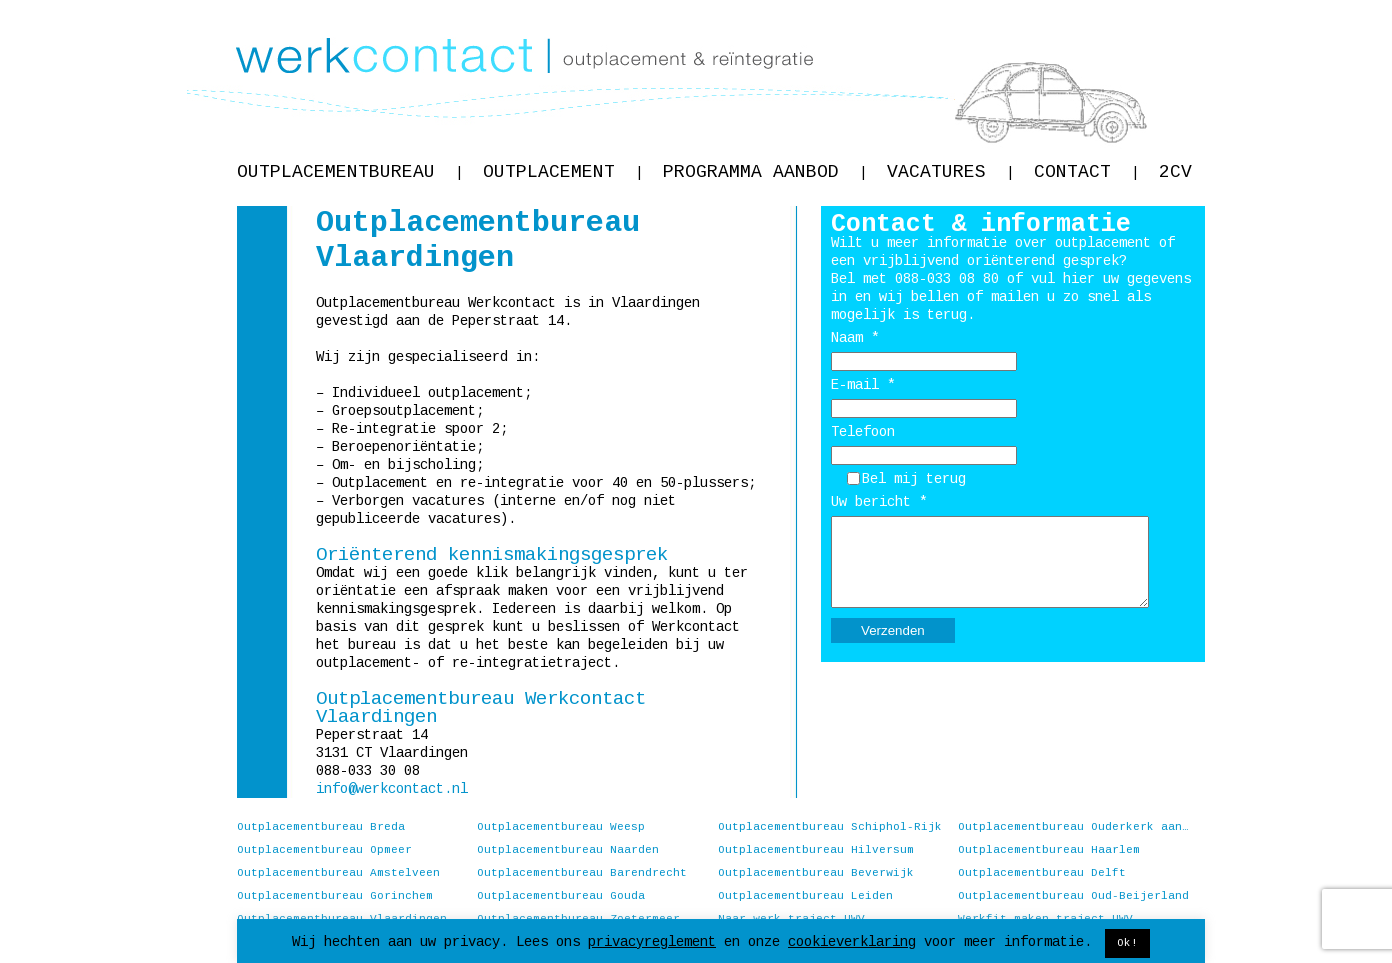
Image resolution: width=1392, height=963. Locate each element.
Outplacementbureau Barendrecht (582, 873)
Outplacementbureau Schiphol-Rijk (830, 827)
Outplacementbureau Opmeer (324, 850)
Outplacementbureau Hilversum (816, 850)
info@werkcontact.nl (392, 789)
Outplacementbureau (350, 172)
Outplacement (563, 172)
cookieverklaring (852, 942)
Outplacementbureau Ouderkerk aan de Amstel (1074, 827)
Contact (1086, 172)
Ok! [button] (1127, 943)
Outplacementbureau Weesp (561, 827)
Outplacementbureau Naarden (568, 850)
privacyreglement (652, 942)
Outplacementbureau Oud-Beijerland (1073, 896)
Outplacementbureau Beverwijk (816, 873)
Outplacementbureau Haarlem (1049, 850)
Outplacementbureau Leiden (805, 896)
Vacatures (950, 172)
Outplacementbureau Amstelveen (338, 873)
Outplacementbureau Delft (1042, 873)
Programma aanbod (765, 172)
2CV (1175, 172)
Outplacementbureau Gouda (561, 896)
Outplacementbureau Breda (321, 827)
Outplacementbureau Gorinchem (335, 896)
